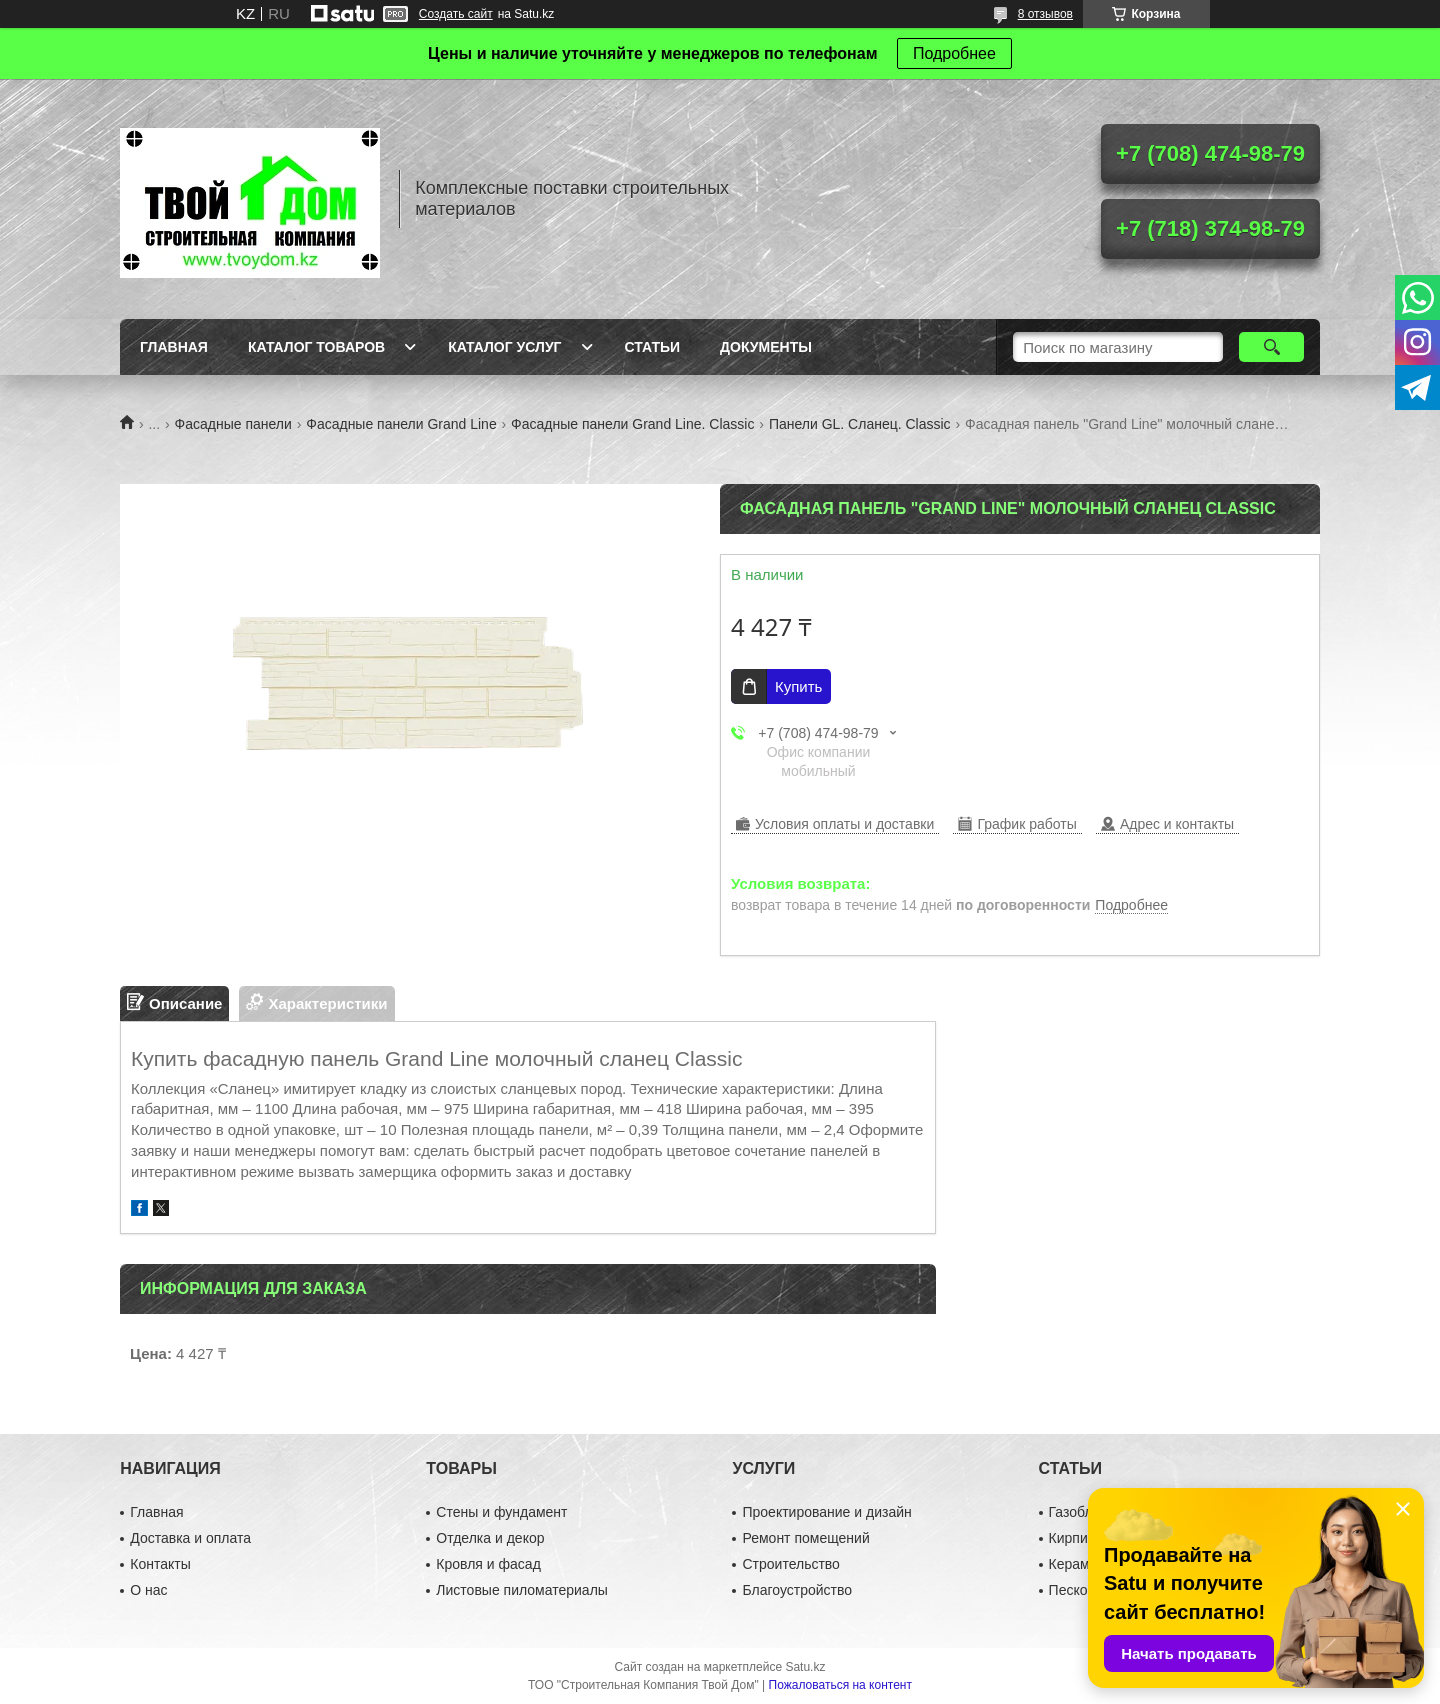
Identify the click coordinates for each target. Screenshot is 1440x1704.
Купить (798, 686)
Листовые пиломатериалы (522, 1590)
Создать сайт (456, 14)
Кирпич (1072, 1538)
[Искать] (1271, 347)
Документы (766, 347)
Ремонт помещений (805, 1538)
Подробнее (954, 53)
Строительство (790, 1564)
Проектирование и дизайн (826, 1512)
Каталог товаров (316, 347)
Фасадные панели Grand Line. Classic (632, 424)
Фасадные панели (233, 424)
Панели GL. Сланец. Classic (860, 424)
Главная (174, 347)
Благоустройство (797, 1590)
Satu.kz (805, 1667)
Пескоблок (1083, 1590)
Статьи (653, 347)
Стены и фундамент (501, 1512)
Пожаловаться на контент (840, 1685)
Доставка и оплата (190, 1538)
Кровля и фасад (488, 1564)
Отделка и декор (490, 1538)
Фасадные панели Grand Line (401, 424)
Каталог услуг (504, 347)
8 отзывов (1045, 14)
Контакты (160, 1564)
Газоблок (1078, 1512)
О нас (148, 1590)
